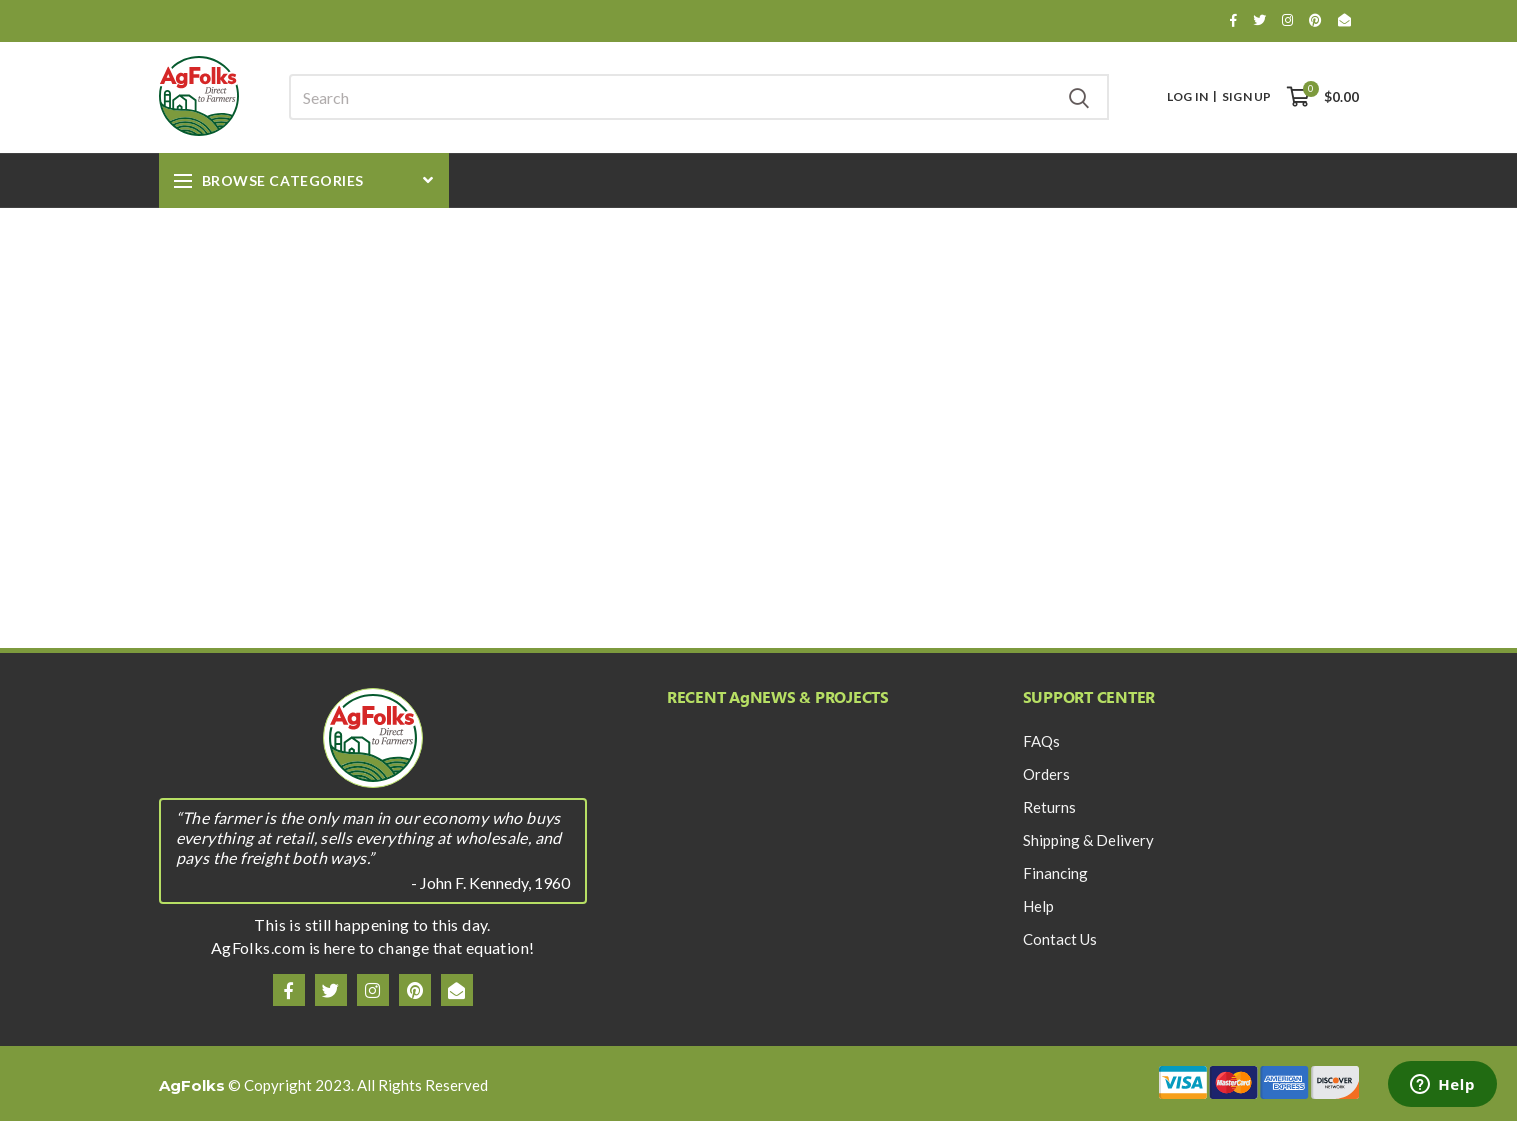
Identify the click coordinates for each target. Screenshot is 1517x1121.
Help (1038, 906)
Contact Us (1060, 939)
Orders (1046, 774)
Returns (1049, 807)
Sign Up (1246, 97)
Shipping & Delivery (1088, 840)
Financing (1055, 873)
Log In (1187, 97)
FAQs (1041, 741)
